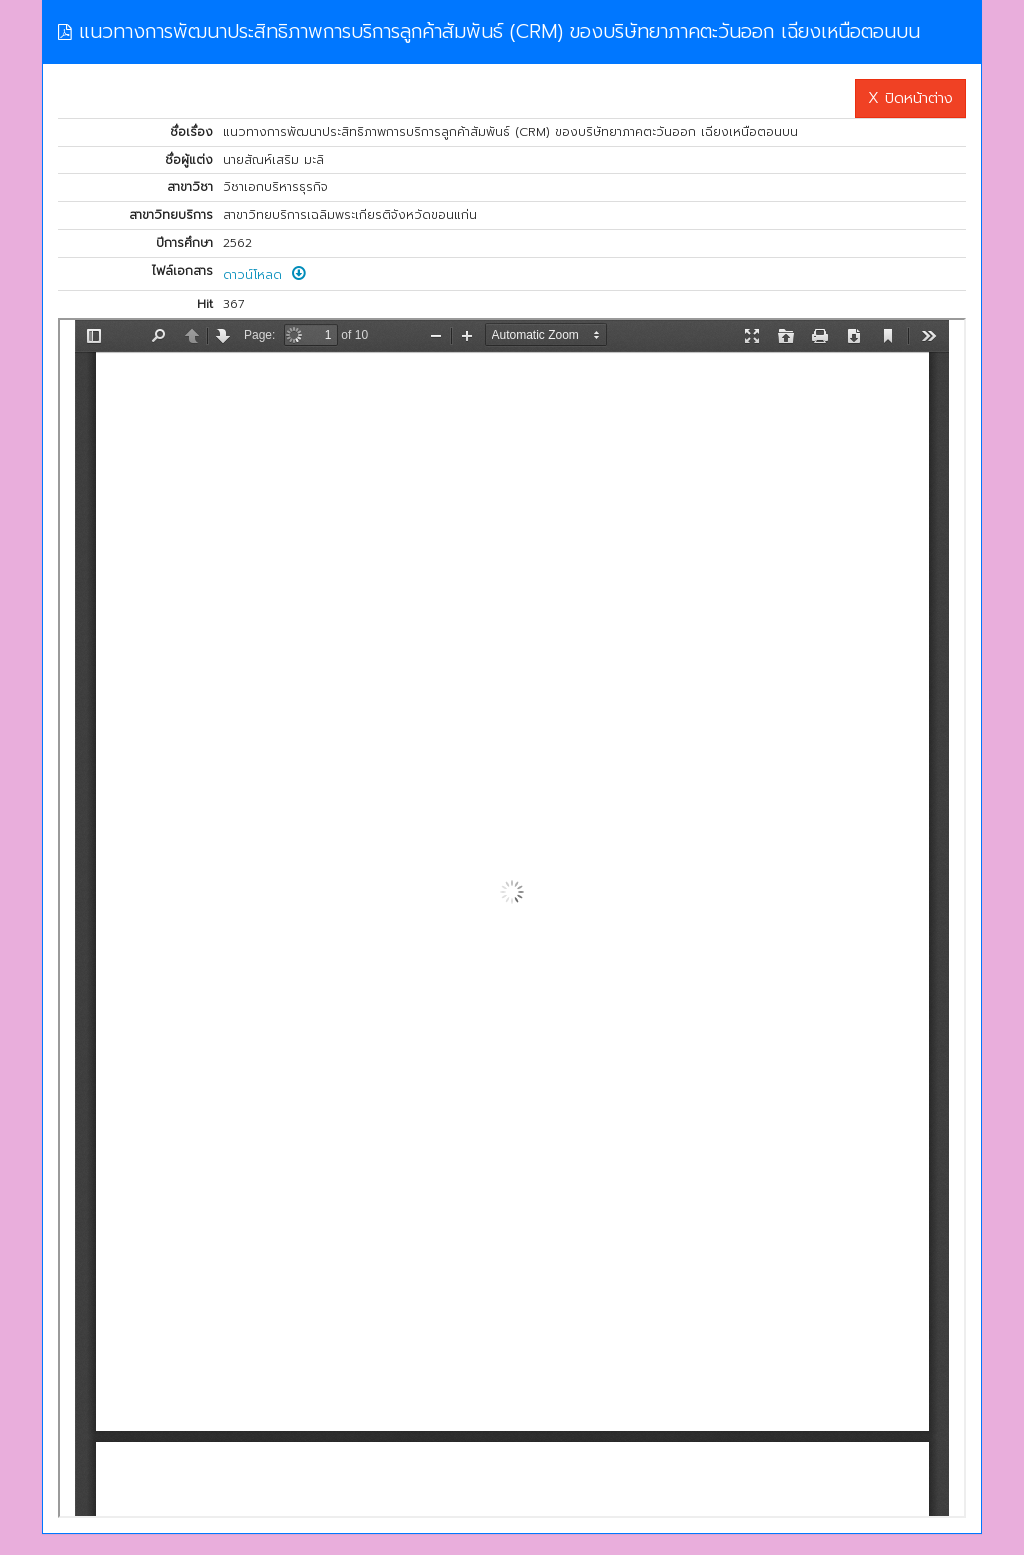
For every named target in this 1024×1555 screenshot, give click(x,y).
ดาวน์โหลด (264, 275)
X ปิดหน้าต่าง (910, 98)
